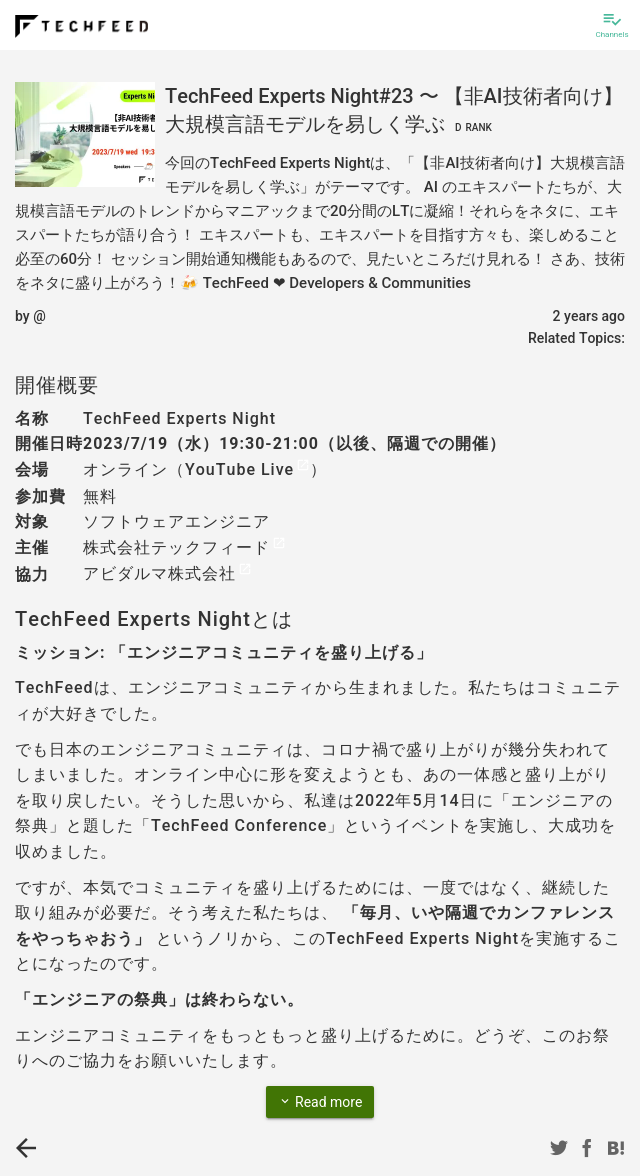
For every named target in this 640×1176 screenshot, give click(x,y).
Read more (320, 1101)
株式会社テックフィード (176, 547)
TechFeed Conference (239, 825)
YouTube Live (239, 469)
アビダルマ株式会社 (159, 573)
